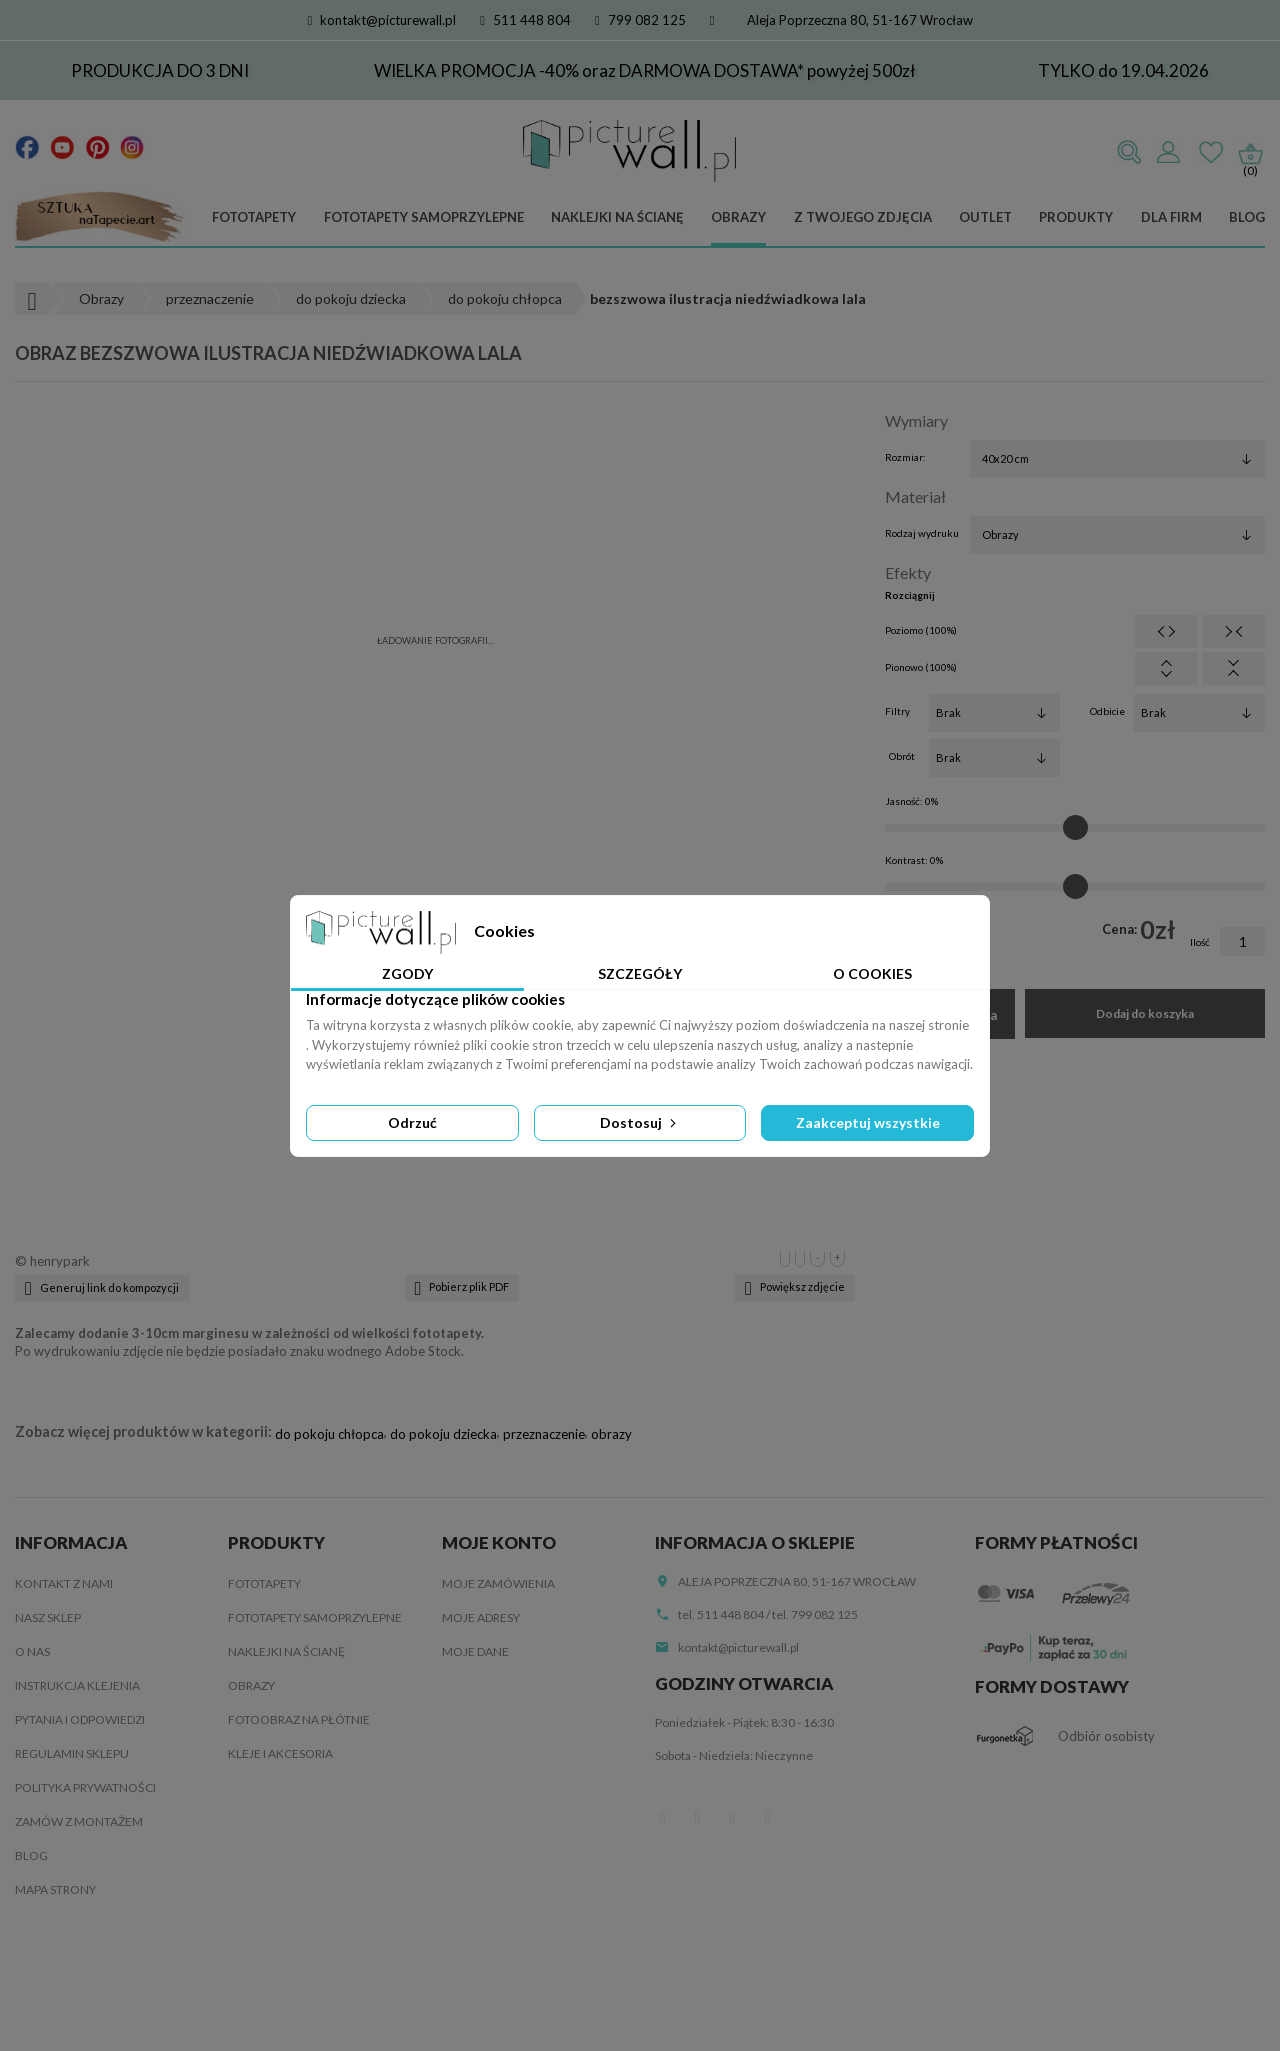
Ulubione (1211, 153)
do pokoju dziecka (443, 1434)
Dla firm (1171, 217)
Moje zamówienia (498, 1583)
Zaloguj (1168, 153)
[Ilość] (1242, 941)
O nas (32, 1651)
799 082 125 (640, 20)
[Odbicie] (1199, 713)
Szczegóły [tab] (640, 973)
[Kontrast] (1075, 887)
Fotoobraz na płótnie (299, 1719)
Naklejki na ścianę (617, 217)
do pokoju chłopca (329, 1434)
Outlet (985, 217)
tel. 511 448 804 (721, 1614)
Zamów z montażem (79, 1821)
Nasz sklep (48, 1617)
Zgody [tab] (407, 973)
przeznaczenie (544, 1434)
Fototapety (254, 217)
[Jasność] (1075, 828)
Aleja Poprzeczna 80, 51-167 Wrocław (860, 20)
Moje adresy (481, 1617)
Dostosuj (640, 1122)
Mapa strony (55, 1889)
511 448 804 (525, 20)
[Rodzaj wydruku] (1117, 535)
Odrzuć (412, 1122)
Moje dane (475, 1651)
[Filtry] (994, 713)
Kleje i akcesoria (280, 1753)
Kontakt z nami (64, 1583)
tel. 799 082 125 (815, 1614)
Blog (1247, 217)
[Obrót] (994, 758)
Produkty (1076, 217)
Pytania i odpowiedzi (80, 1719)
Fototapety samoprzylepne (424, 217)
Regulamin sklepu (72, 1753)
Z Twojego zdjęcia (863, 217)
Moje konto (499, 1542)
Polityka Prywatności (85, 1787)
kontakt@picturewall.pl (382, 20)
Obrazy (738, 217)
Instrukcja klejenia (77, 1685)
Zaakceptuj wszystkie (868, 1122)
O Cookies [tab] (872, 973)
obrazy (611, 1434)
